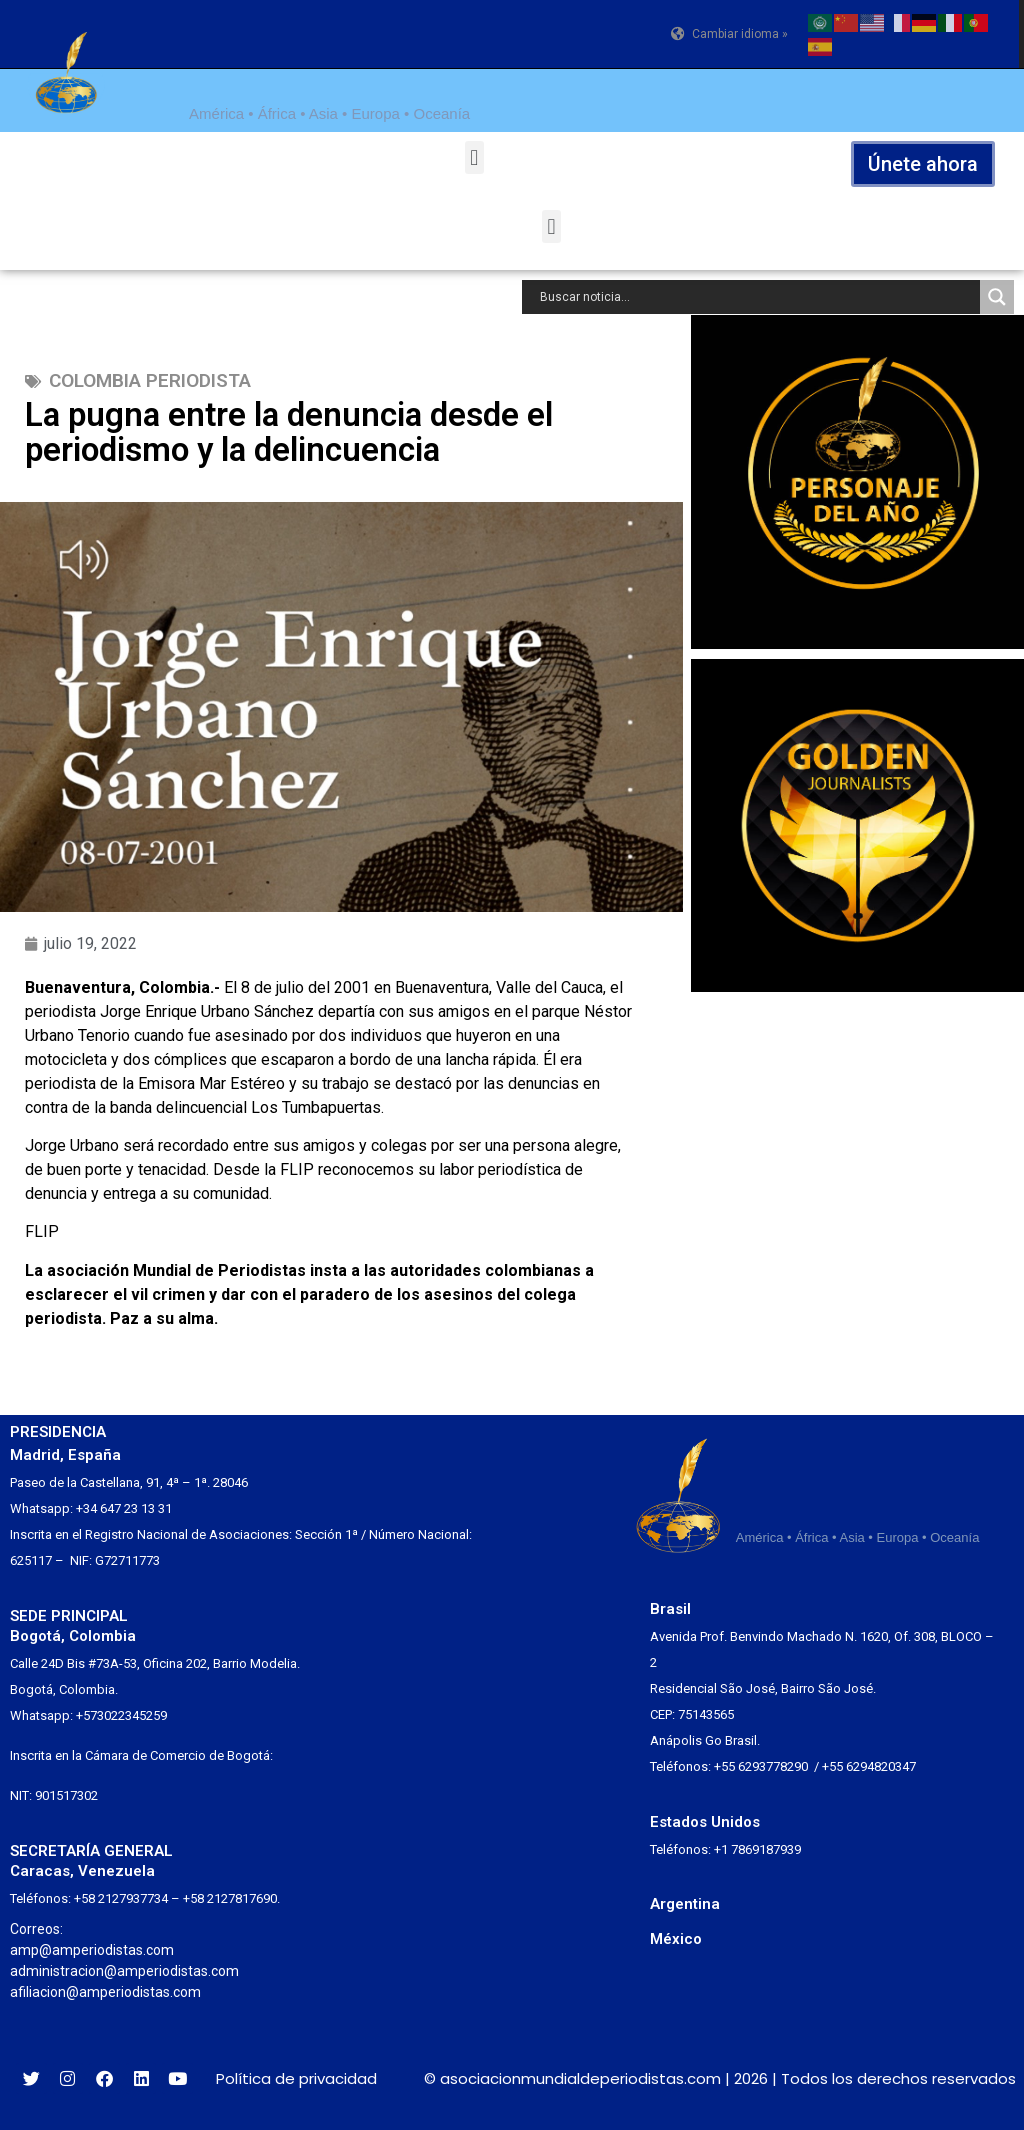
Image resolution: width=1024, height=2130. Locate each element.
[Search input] (756, 297)
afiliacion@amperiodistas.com (105, 1992)
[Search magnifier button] (997, 297)
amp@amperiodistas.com (92, 1950)
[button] (474, 157)
